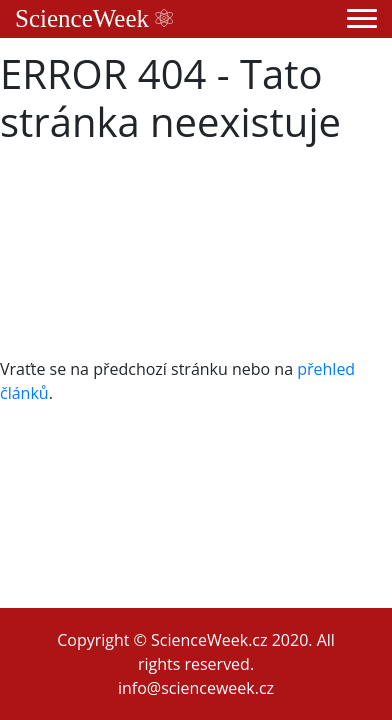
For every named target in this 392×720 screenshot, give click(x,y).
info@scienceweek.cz (196, 688)
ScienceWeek (94, 18)
